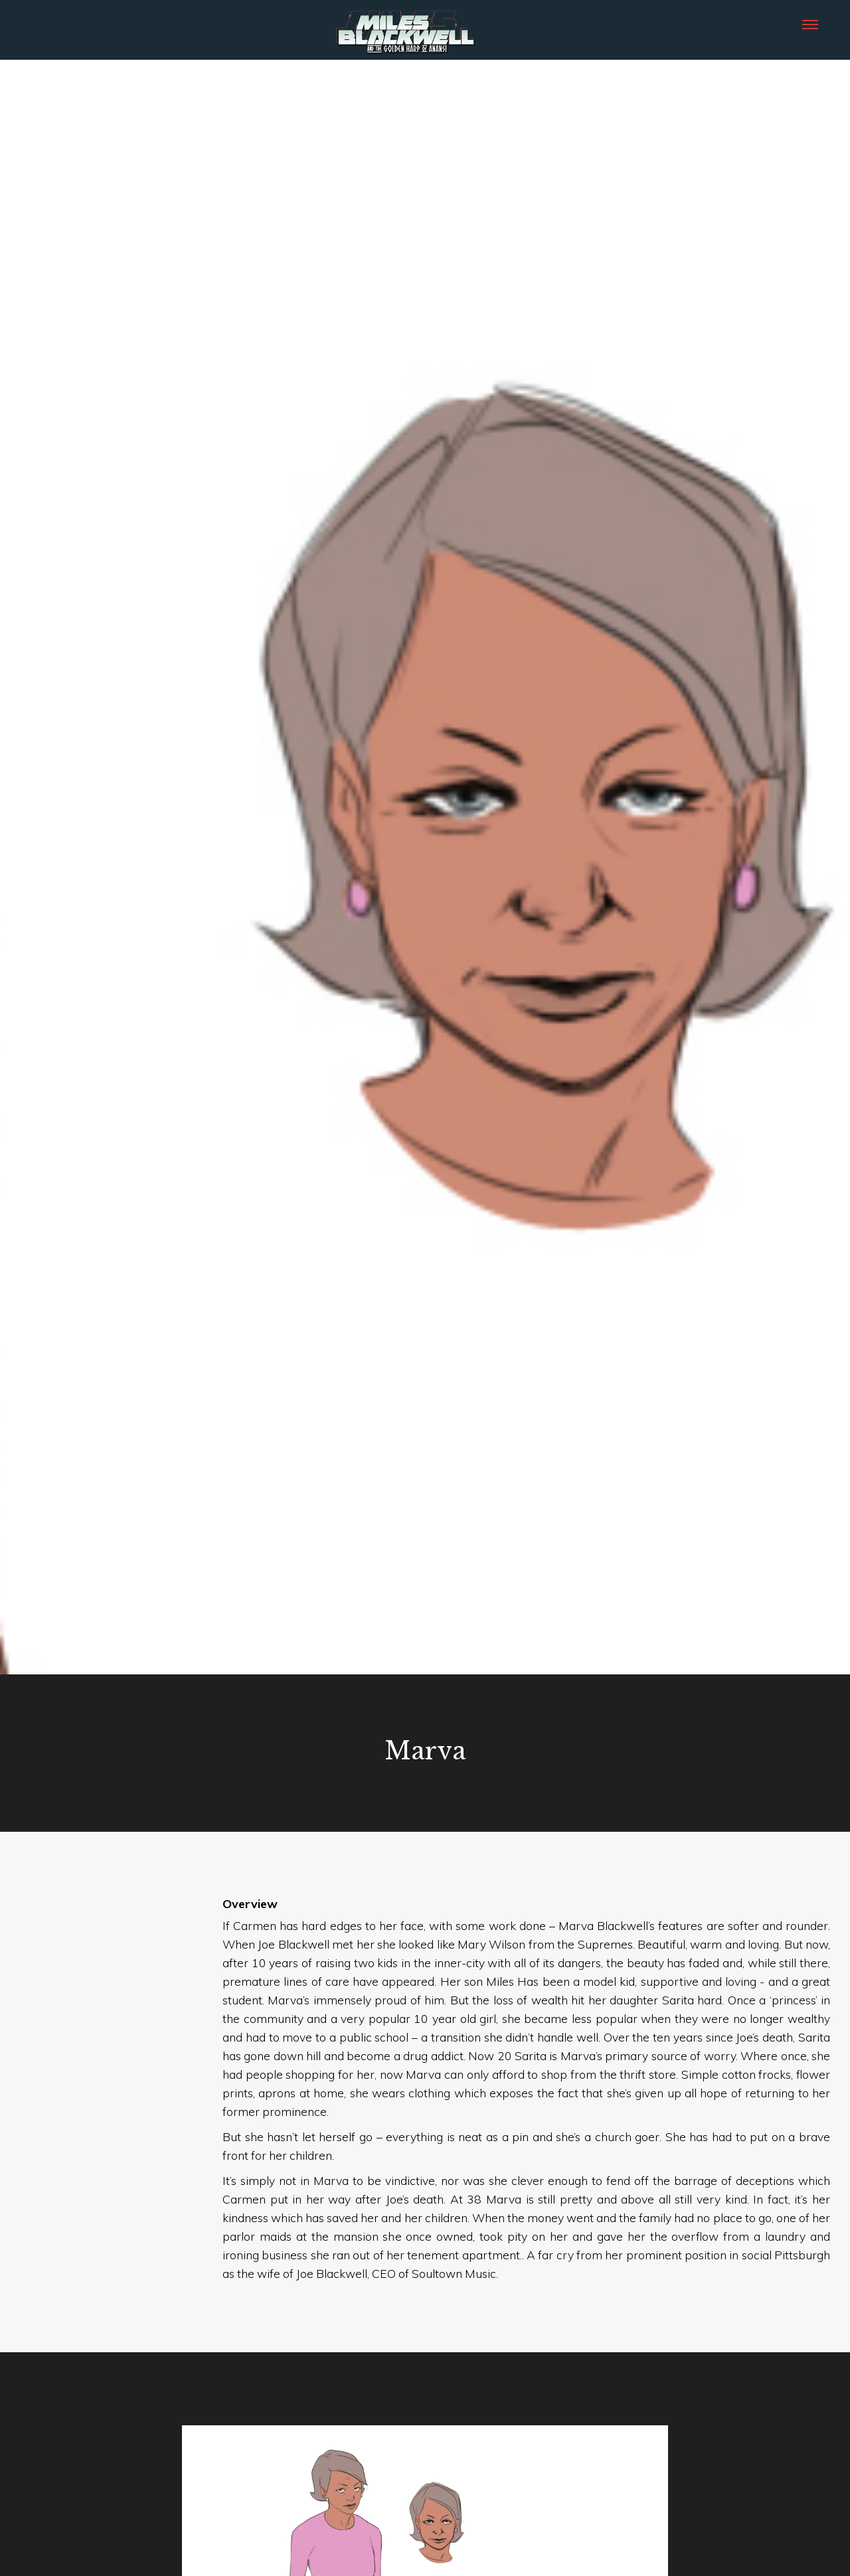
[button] (810, 23)
